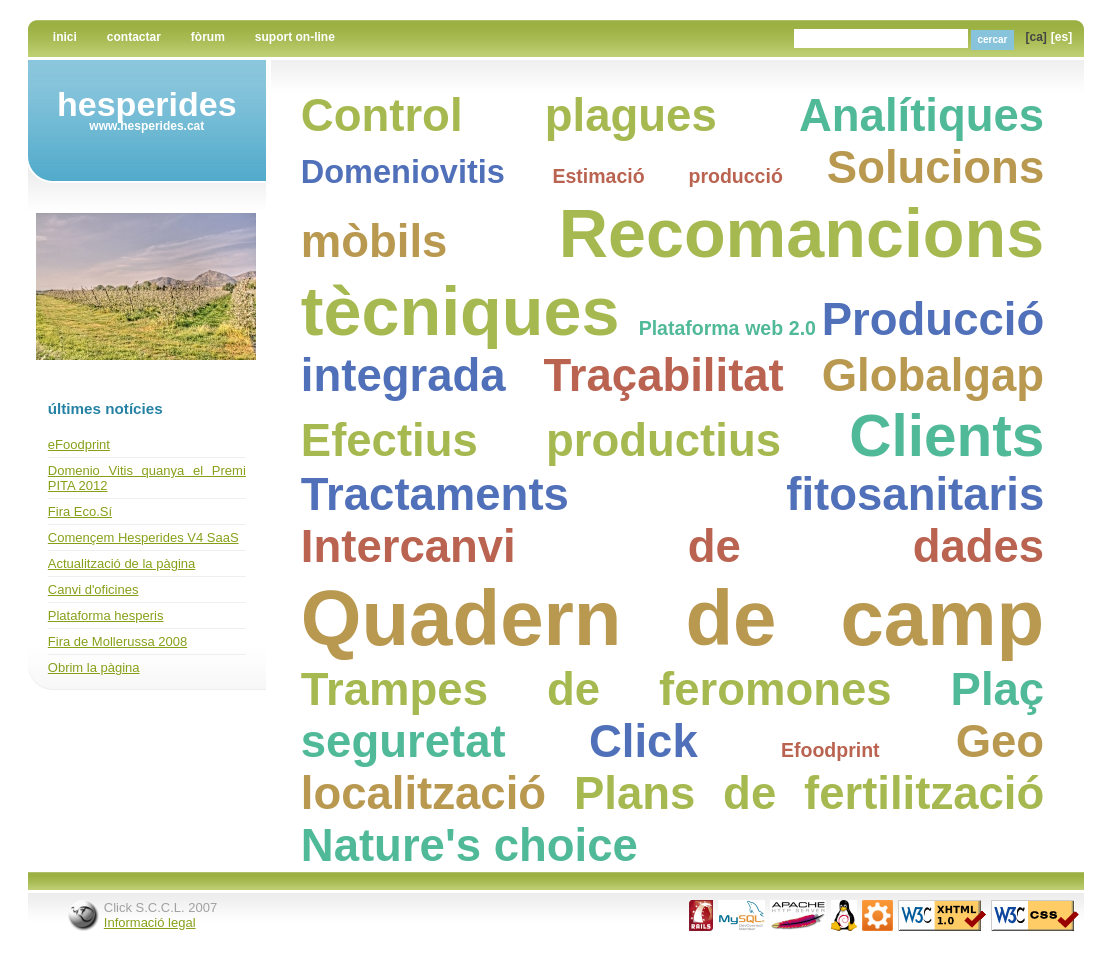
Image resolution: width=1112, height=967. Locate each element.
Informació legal (150, 922)
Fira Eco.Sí (80, 511)
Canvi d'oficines (93, 589)
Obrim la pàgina (94, 667)
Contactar (134, 37)
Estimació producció (667, 176)
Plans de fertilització (809, 793)
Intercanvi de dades (672, 546)
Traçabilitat (664, 375)
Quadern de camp (672, 618)
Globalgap (933, 375)
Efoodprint (830, 750)
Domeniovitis (403, 172)
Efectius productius (541, 440)
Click (643, 741)
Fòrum (208, 37)
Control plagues (509, 115)
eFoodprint (79, 444)
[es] (1061, 37)
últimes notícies (105, 408)
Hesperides (147, 104)
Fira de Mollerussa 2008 (117, 641)
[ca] (1036, 37)
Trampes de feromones (596, 689)
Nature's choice (469, 845)
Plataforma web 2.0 (727, 328)
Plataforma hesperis (106, 615)
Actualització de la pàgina (121, 563)
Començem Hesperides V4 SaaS (143, 537)
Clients (946, 435)
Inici (65, 37)
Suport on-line (295, 37)
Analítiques (921, 115)
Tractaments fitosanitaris (672, 494)
